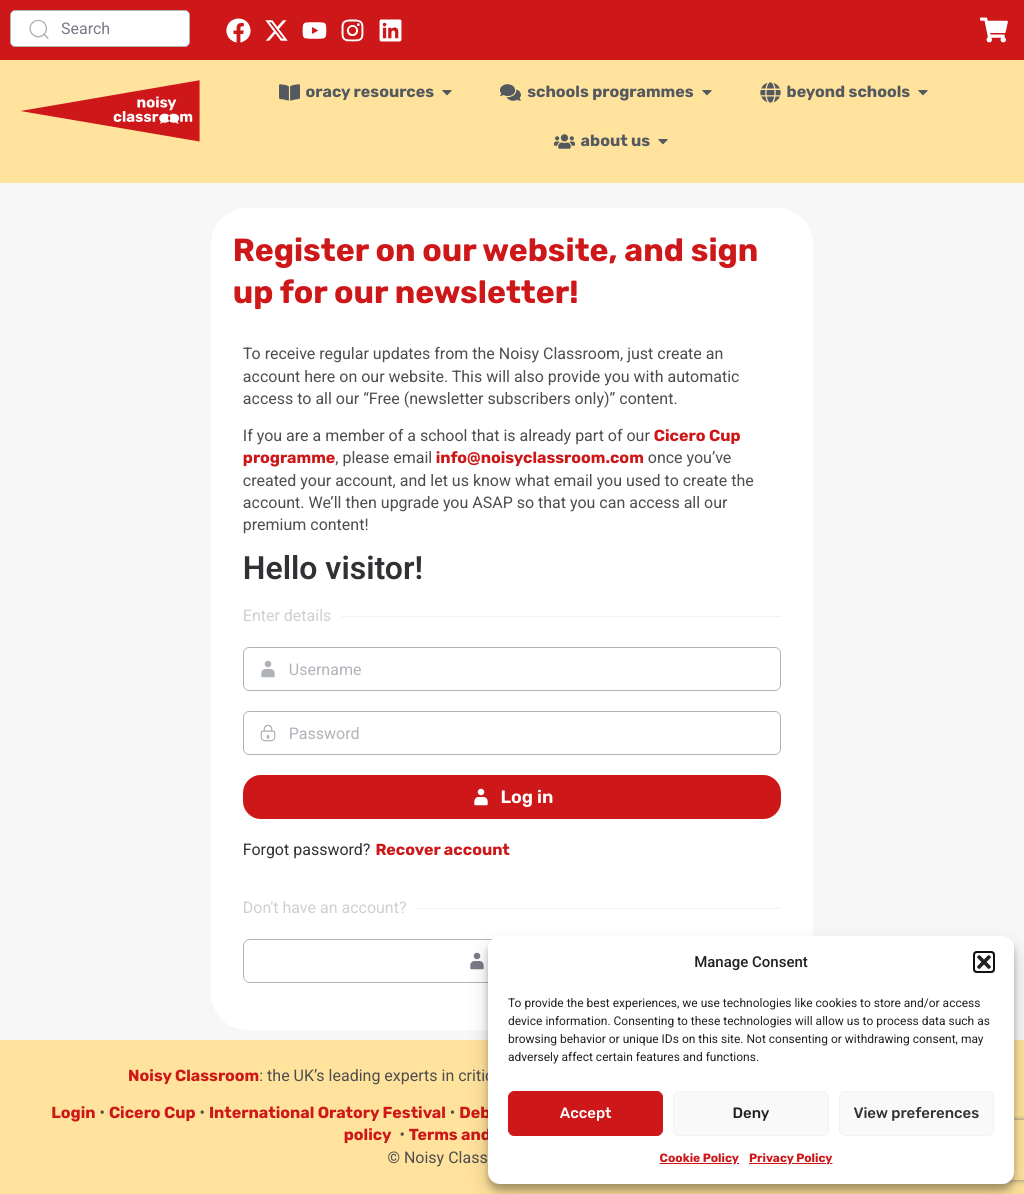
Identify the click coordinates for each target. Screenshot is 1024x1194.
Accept (586, 1113)
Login (73, 1112)
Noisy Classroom (193, 1075)
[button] (984, 962)
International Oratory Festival (327, 1112)
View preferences (916, 1113)
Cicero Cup (152, 1112)
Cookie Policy (699, 1158)
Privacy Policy (790, 1158)
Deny (751, 1113)
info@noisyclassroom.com (538, 457)
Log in (512, 797)
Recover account (442, 849)
